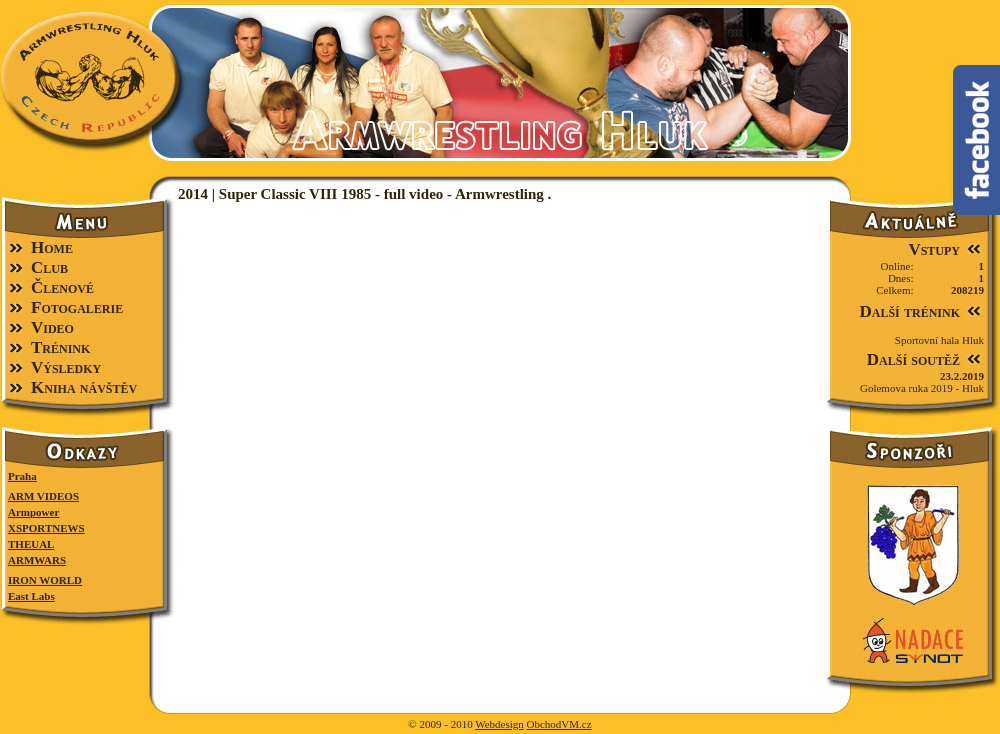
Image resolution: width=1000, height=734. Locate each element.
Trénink (60, 347)
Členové (62, 287)
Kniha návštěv (84, 387)
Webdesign (499, 724)
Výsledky (66, 367)
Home (52, 247)
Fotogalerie (77, 307)
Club (49, 267)
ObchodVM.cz (559, 724)
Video (52, 327)
